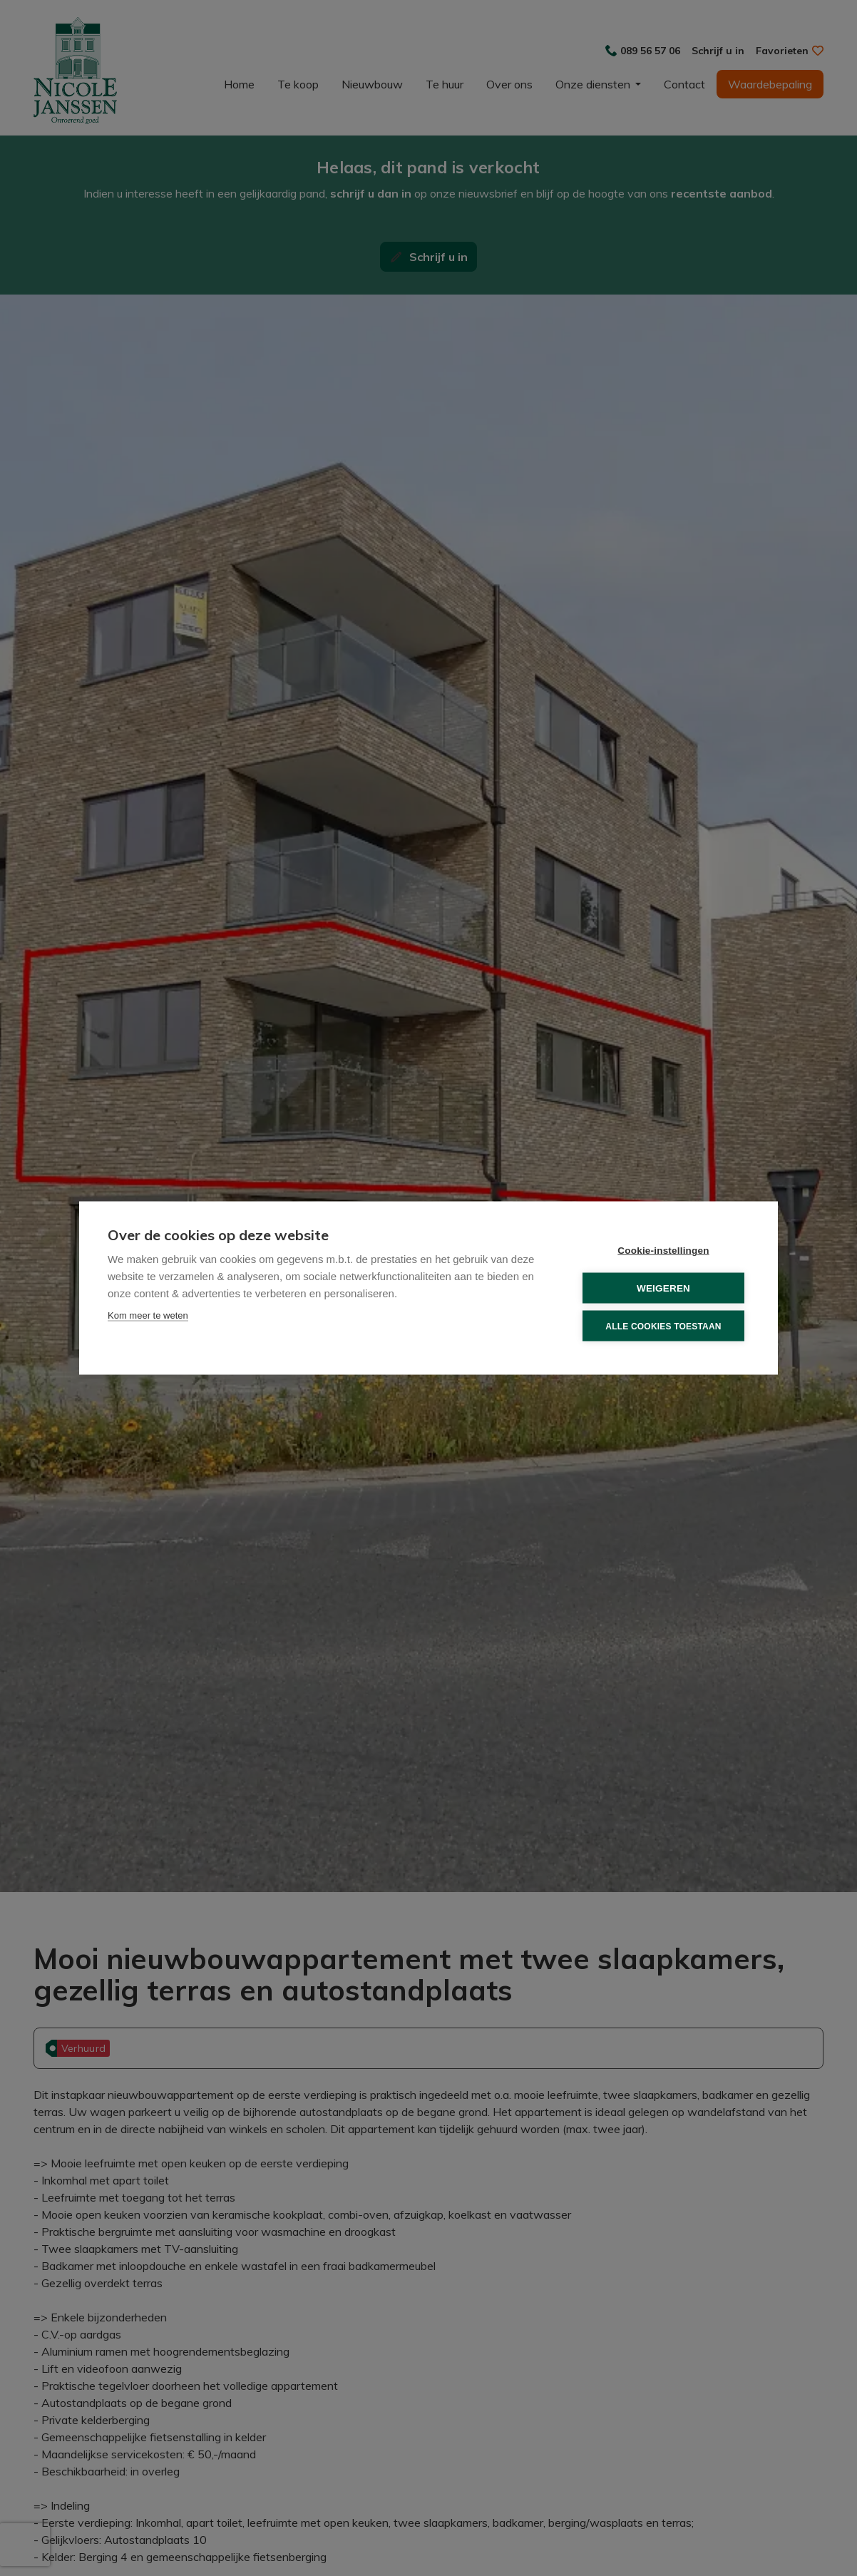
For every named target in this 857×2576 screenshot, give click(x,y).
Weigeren (663, 1288)
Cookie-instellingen (663, 1250)
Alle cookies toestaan (663, 1326)
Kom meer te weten (148, 1315)
